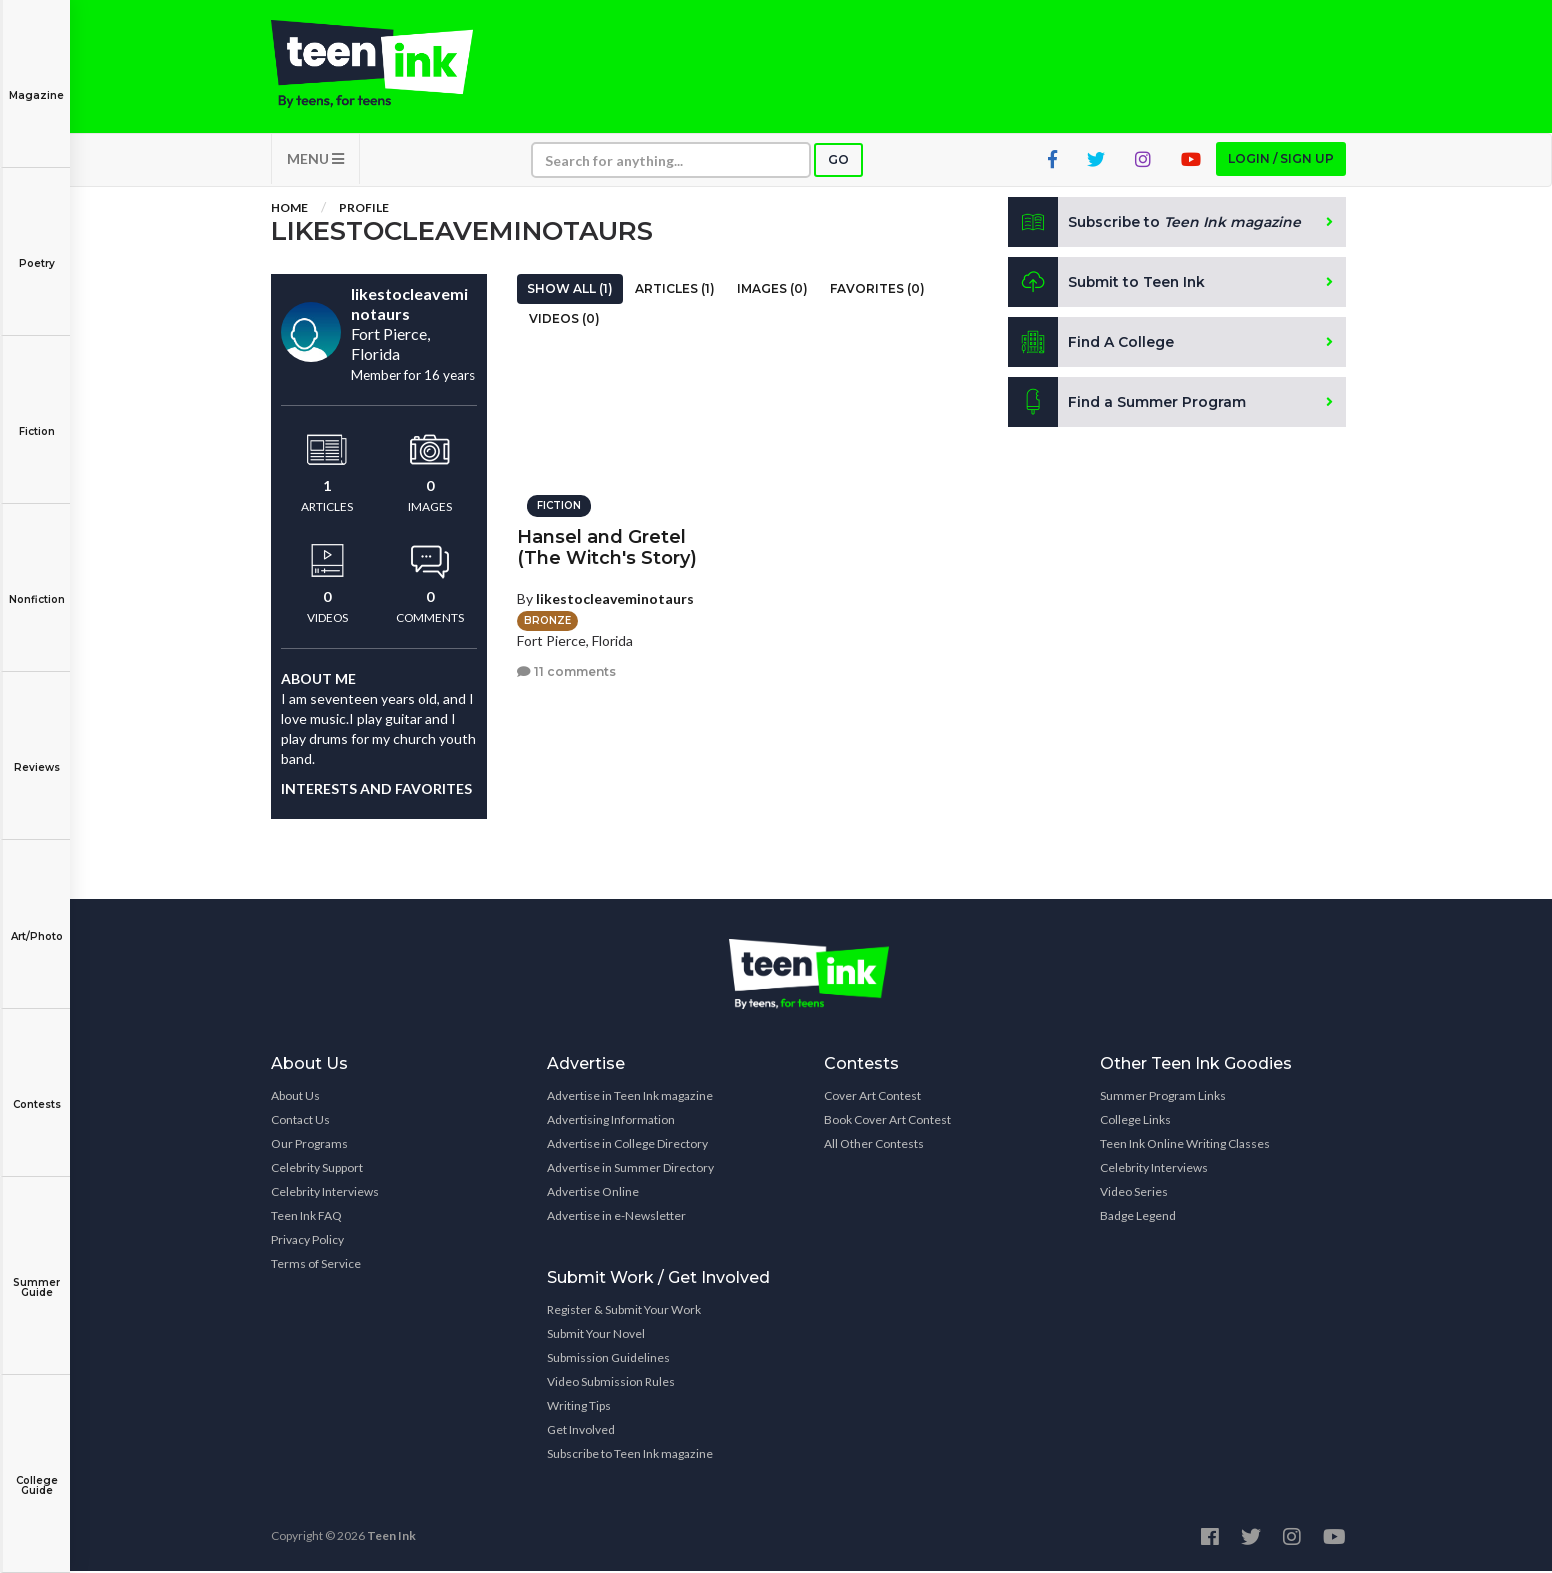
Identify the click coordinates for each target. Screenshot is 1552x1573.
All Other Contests (874, 1145)
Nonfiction (36, 585)
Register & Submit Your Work (624, 1311)
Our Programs (309, 1145)
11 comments (566, 670)
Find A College (1091, 344)
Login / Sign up (1281, 160)
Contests (36, 1090)
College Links (1135, 1121)
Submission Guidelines (608, 1359)
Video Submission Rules (611, 1383)
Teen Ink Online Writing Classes (1185, 1145)
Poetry (36, 249)
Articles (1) (675, 290)
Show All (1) (570, 290)
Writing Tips (579, 1407)
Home (289, 209)
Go (838, 161)
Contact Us (300, 1121)
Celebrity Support (317, 1169)
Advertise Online (593, 1193)
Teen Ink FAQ (306, 1217)
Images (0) (772, 290)
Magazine (36, 81)
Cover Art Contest (872, 1097)
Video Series (1134, 1193)
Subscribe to (1155, 224)
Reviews (36, 753)
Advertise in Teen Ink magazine (630, 1097)
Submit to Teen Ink (1108, 284)
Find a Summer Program (1127, 404)
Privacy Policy (307, 1241)
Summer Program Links (1163, 1097)
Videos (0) (564, 320)
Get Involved (581, 1431)
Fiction (36, 417)
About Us (295, 1097)
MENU (315, 160)
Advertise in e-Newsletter (616, 1217)
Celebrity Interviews (325, 1193)
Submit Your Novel (596, 1335)
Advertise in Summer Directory (630, 1169)
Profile (364, 209)
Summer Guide (36, 1273)
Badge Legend (1138, 1217)
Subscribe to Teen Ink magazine (630, 1455)
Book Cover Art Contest (887, 1121)
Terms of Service (316, 1265)
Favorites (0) (877, 290)
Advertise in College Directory (627, 1145)
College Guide (36, 1471)
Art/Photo (36, 922)
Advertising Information (611, 1121)
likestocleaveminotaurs (615, 597)
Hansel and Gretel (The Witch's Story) (607, 546)
